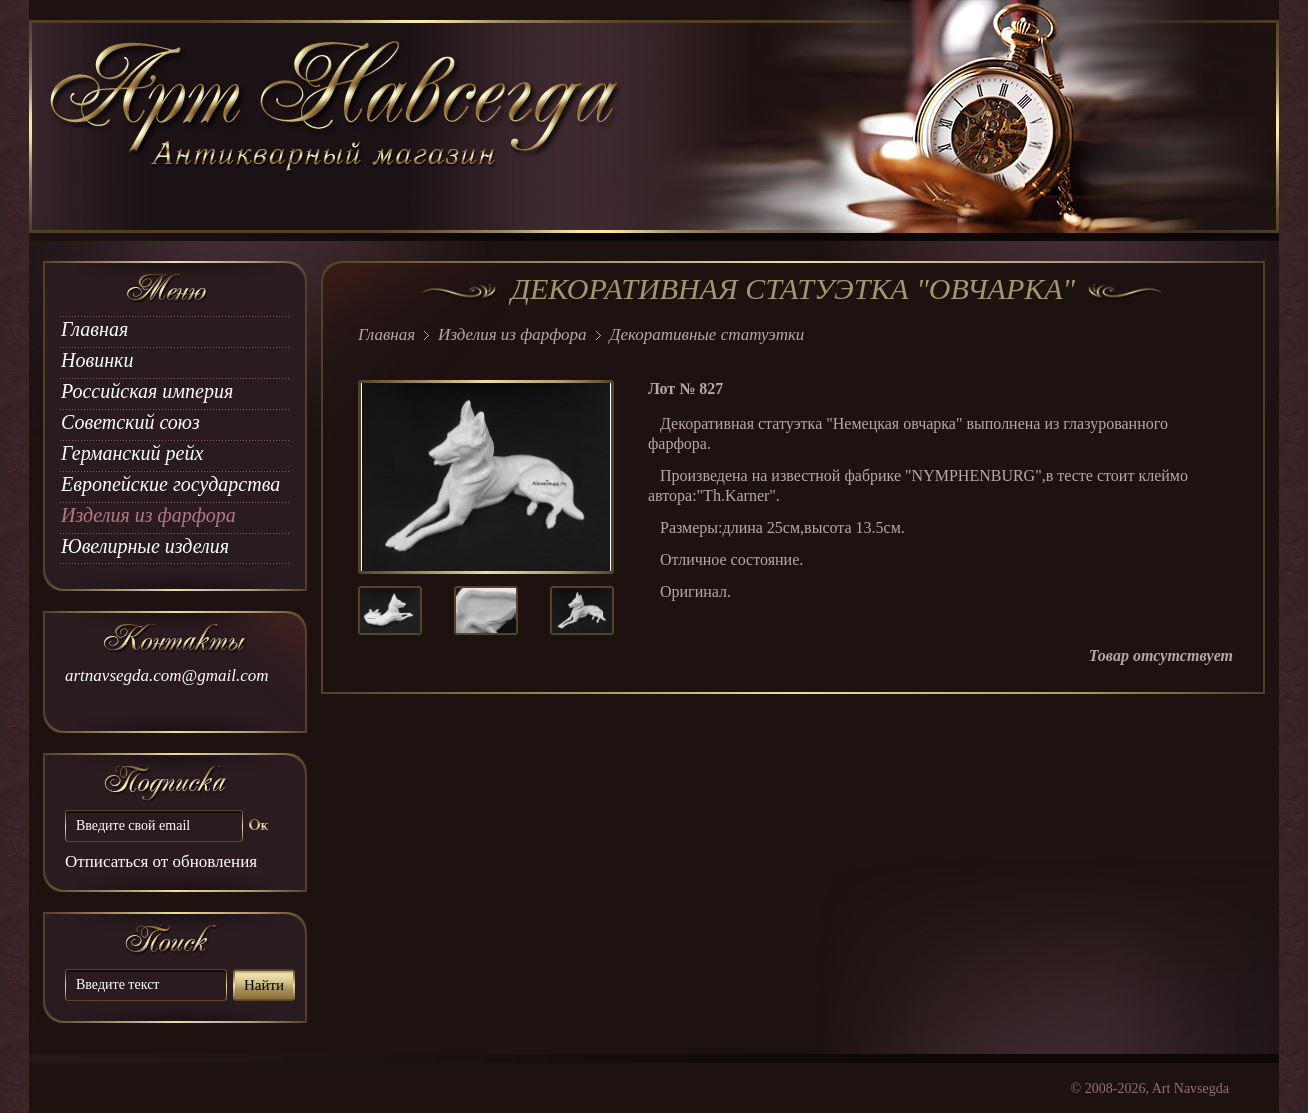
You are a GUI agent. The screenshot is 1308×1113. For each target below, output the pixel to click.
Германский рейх (132, 453)
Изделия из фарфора (148, 515)
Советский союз (130, 422)
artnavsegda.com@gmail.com (167, 675)
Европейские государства (170, 484)
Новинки (97, 360)
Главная (94, 329)
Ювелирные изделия (145, 546)
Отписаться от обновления (161, 861)
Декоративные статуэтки (707, 334)
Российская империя (147, 391)
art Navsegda (336, 127)
